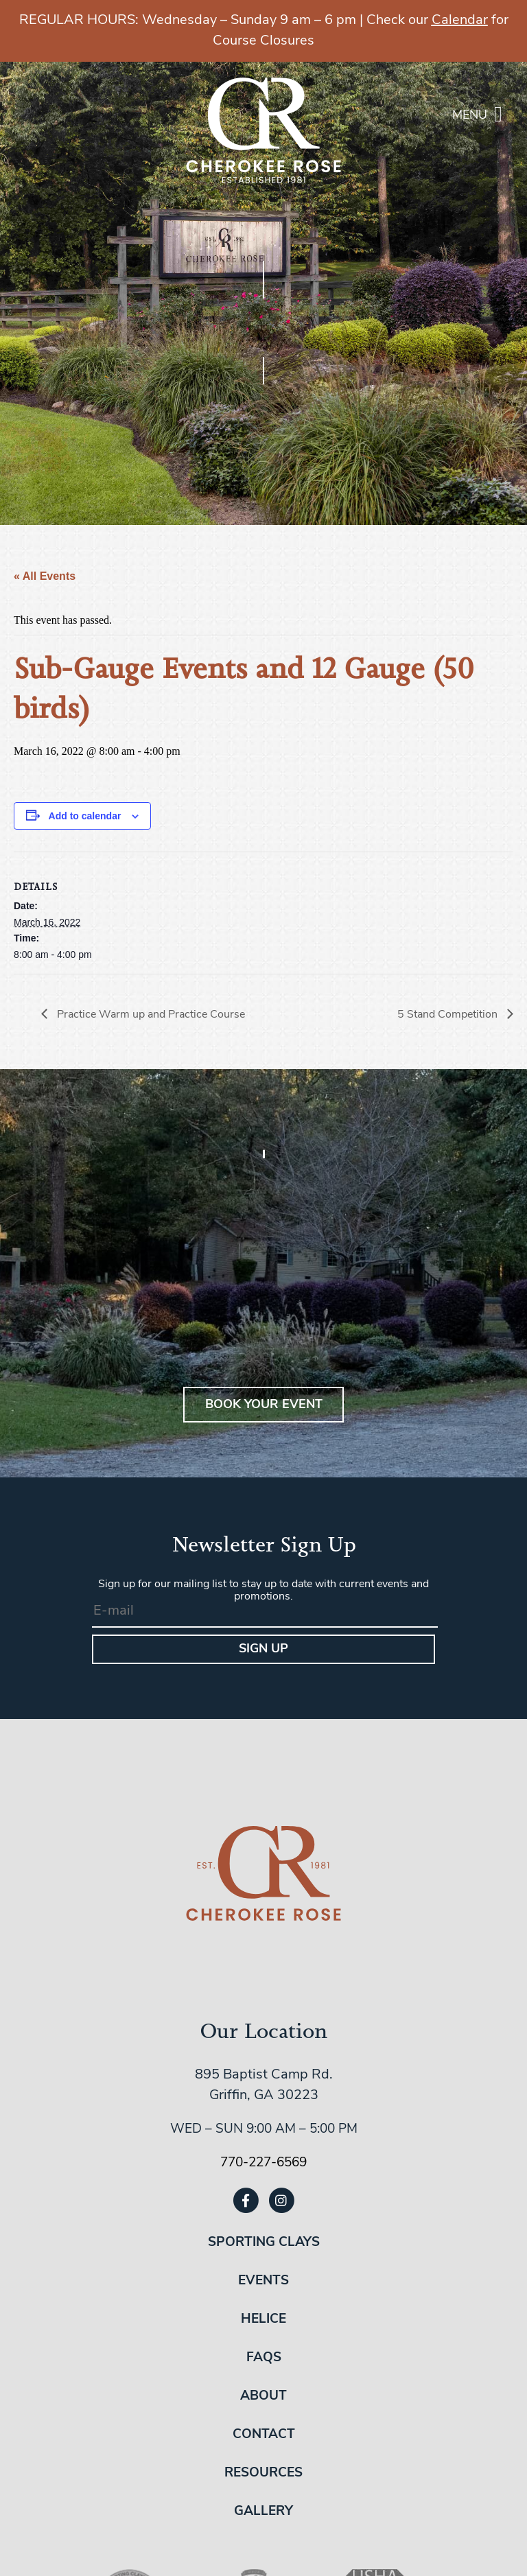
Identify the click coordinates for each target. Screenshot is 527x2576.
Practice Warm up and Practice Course (149, 1014)
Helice (263, 2319)
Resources (263, 2473)
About (263, 2396)
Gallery (263, 2511)
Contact (264, 2435)
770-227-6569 (263, 2163)
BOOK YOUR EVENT (264, 1405)
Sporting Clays (264, 2242)
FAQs (263, 2358)
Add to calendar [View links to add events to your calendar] (85, 815)
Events (263, 2281)
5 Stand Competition (448, 1014)
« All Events (44, 576)
